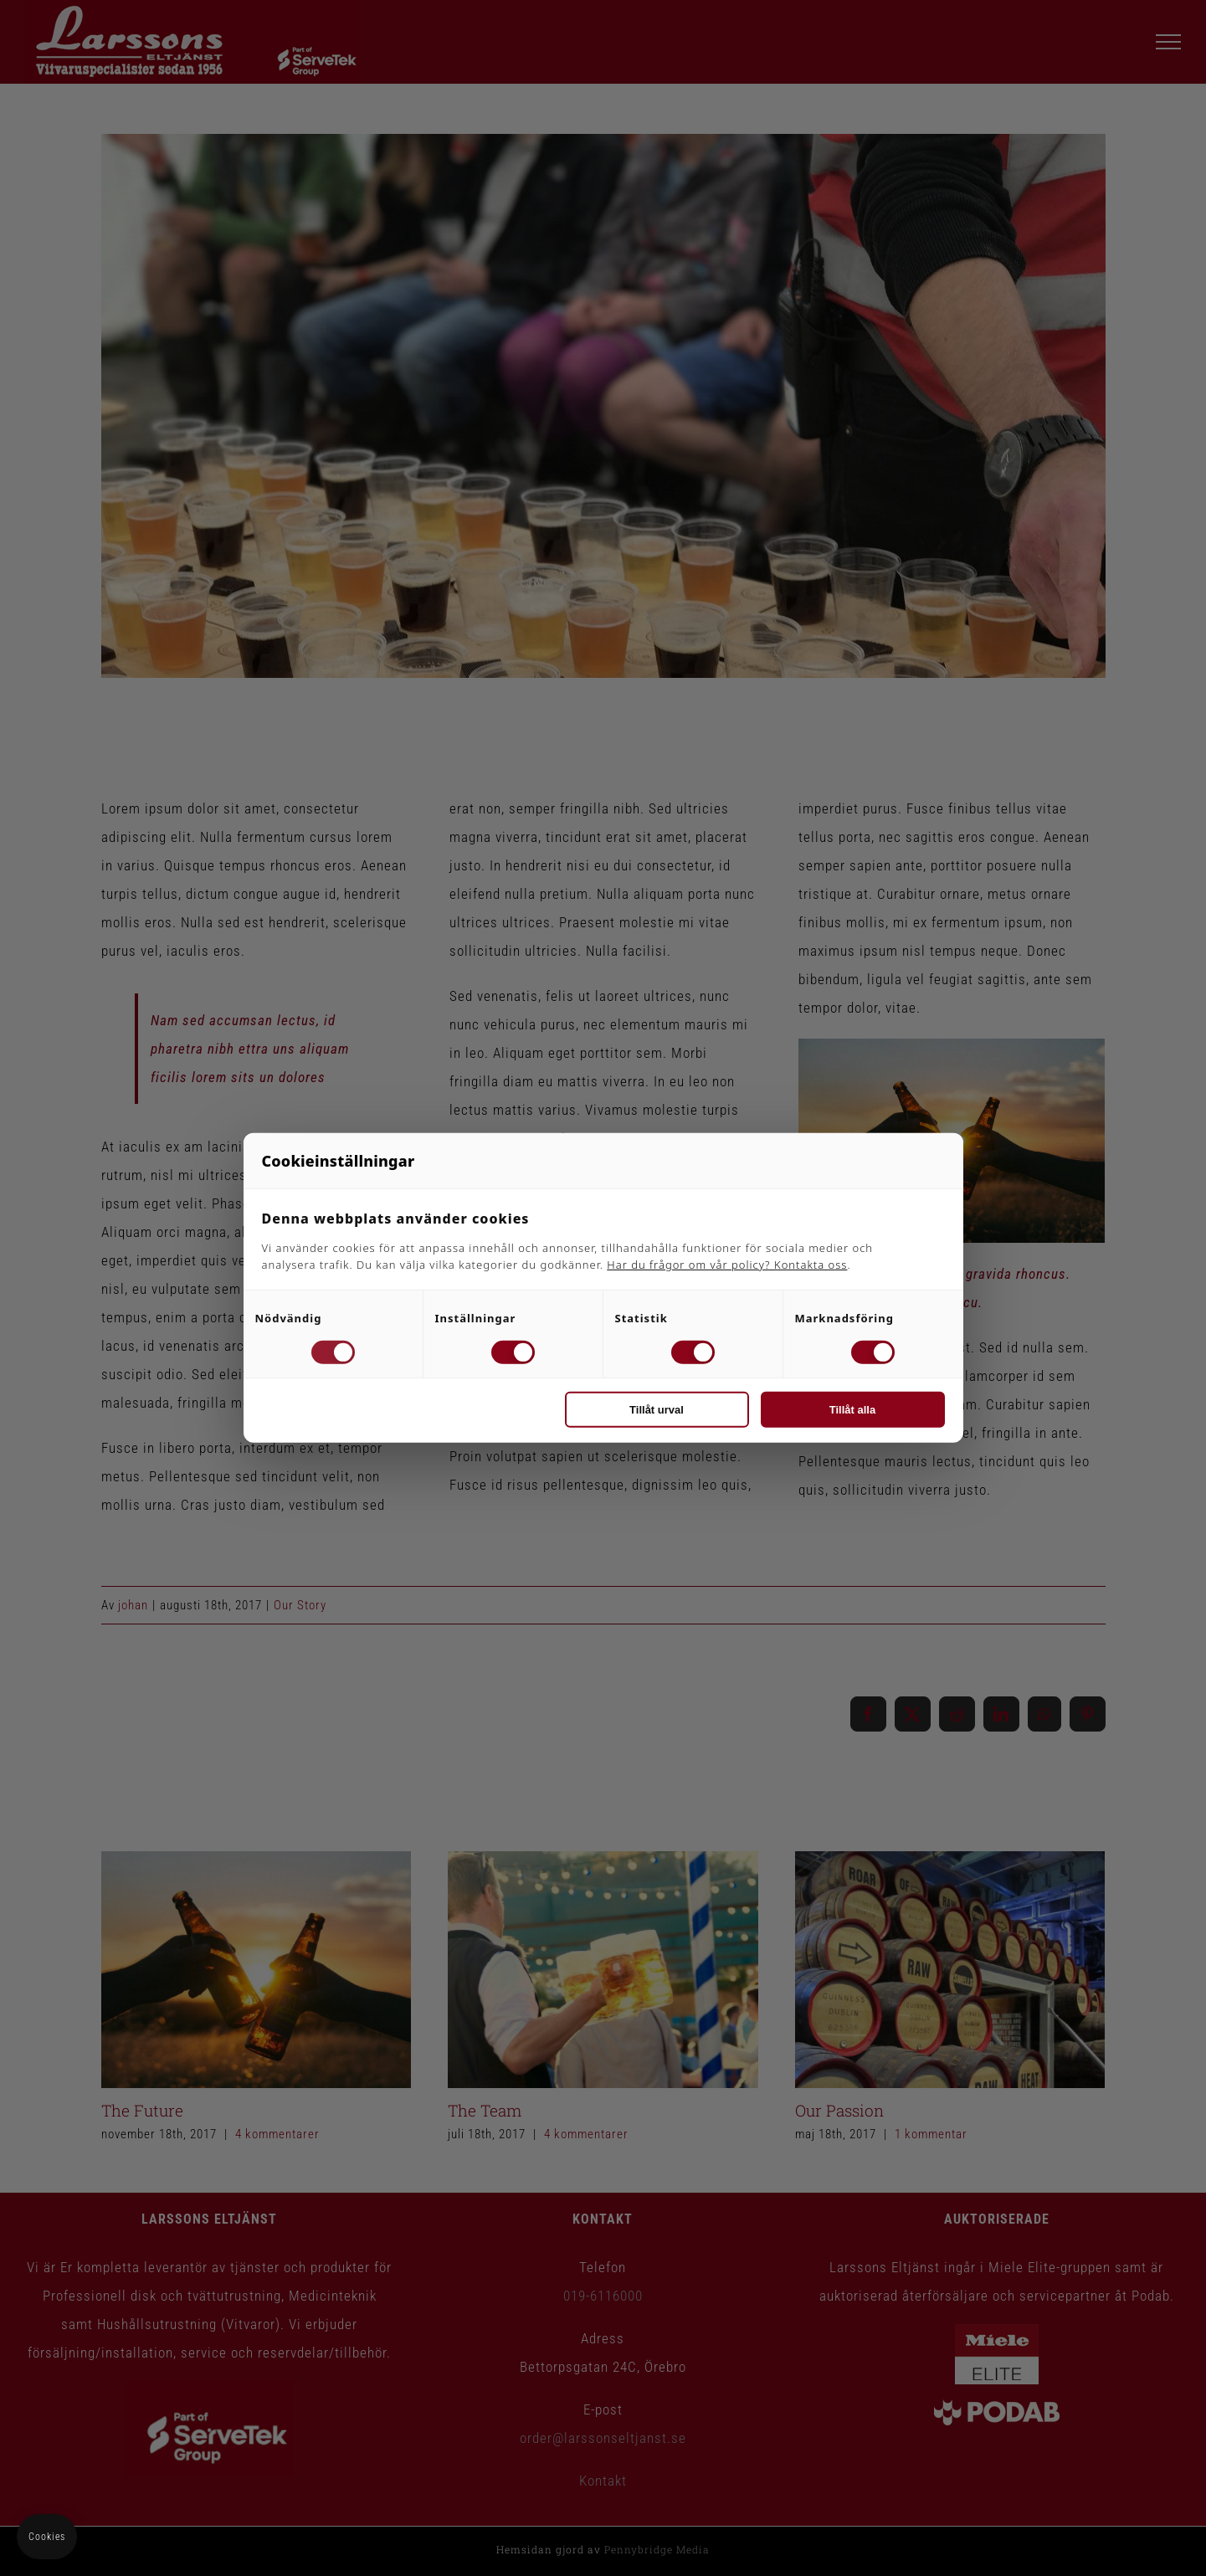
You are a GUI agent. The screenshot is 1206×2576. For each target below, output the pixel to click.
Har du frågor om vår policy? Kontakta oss (727, 1264)
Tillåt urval (656, 1409)
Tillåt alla (852, 1409)
